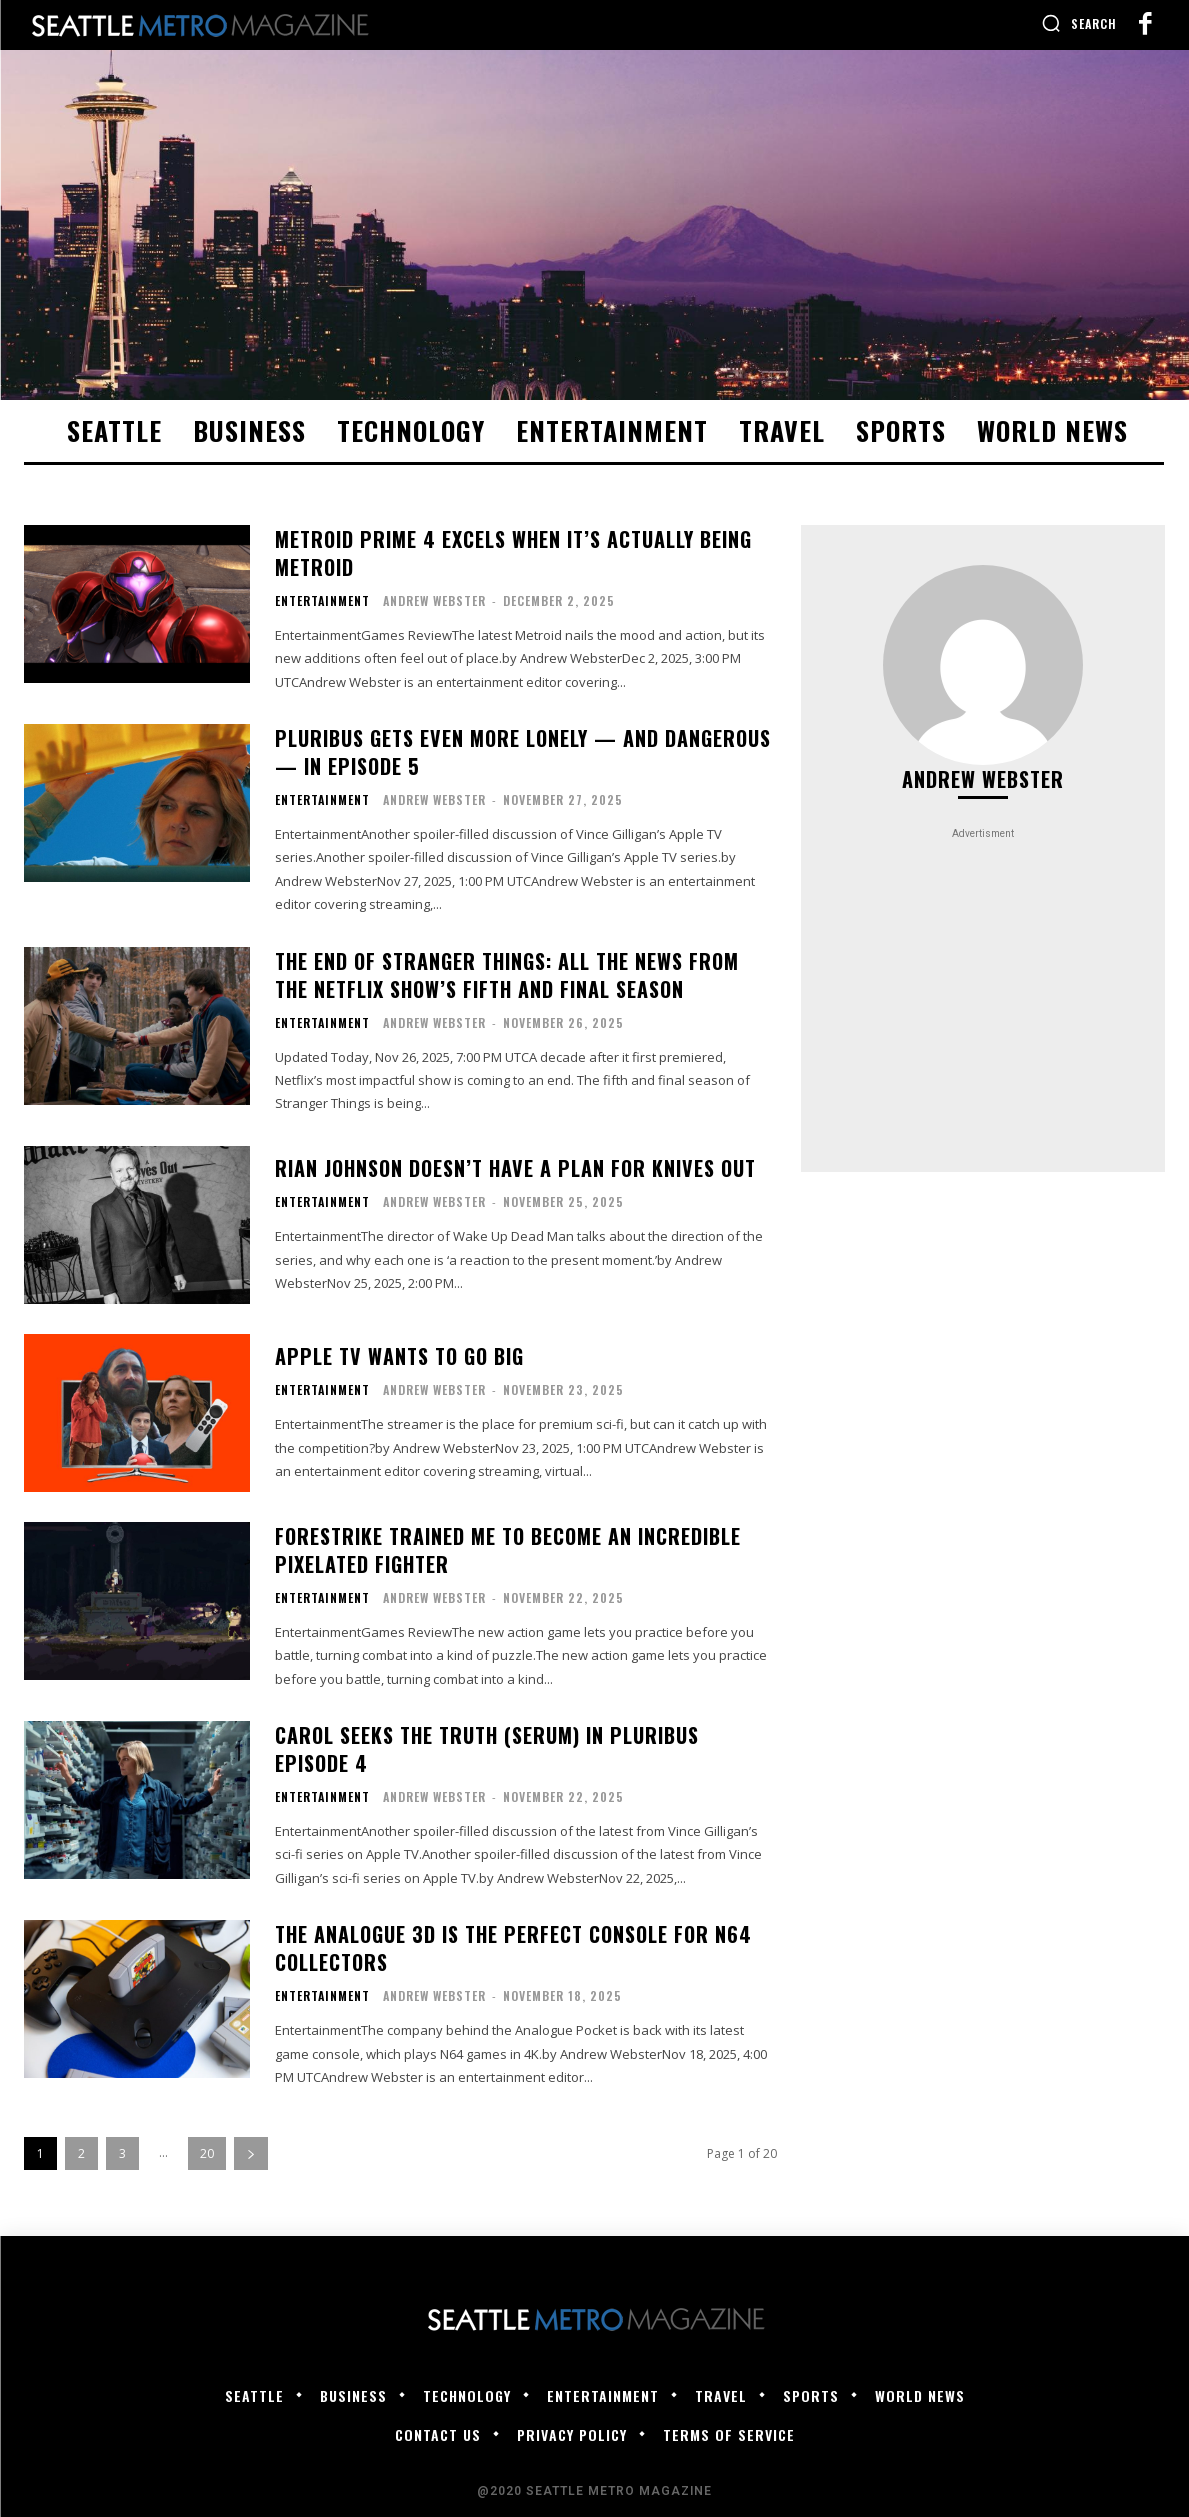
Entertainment (322, 601)
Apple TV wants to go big (399, 1356)
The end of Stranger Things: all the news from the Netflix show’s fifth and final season (507, 975)
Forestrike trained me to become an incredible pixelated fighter (508, 1550)
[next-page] (251, 2153)
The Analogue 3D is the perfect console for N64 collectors (513, 1948)
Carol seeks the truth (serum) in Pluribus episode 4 (487, 1749)
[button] (1079, 23)
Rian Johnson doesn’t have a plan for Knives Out (515, 1168)
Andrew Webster (434, 600)
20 (207, 2153)
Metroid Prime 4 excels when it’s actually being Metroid (513, 553)
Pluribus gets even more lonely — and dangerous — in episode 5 (523, 752)
